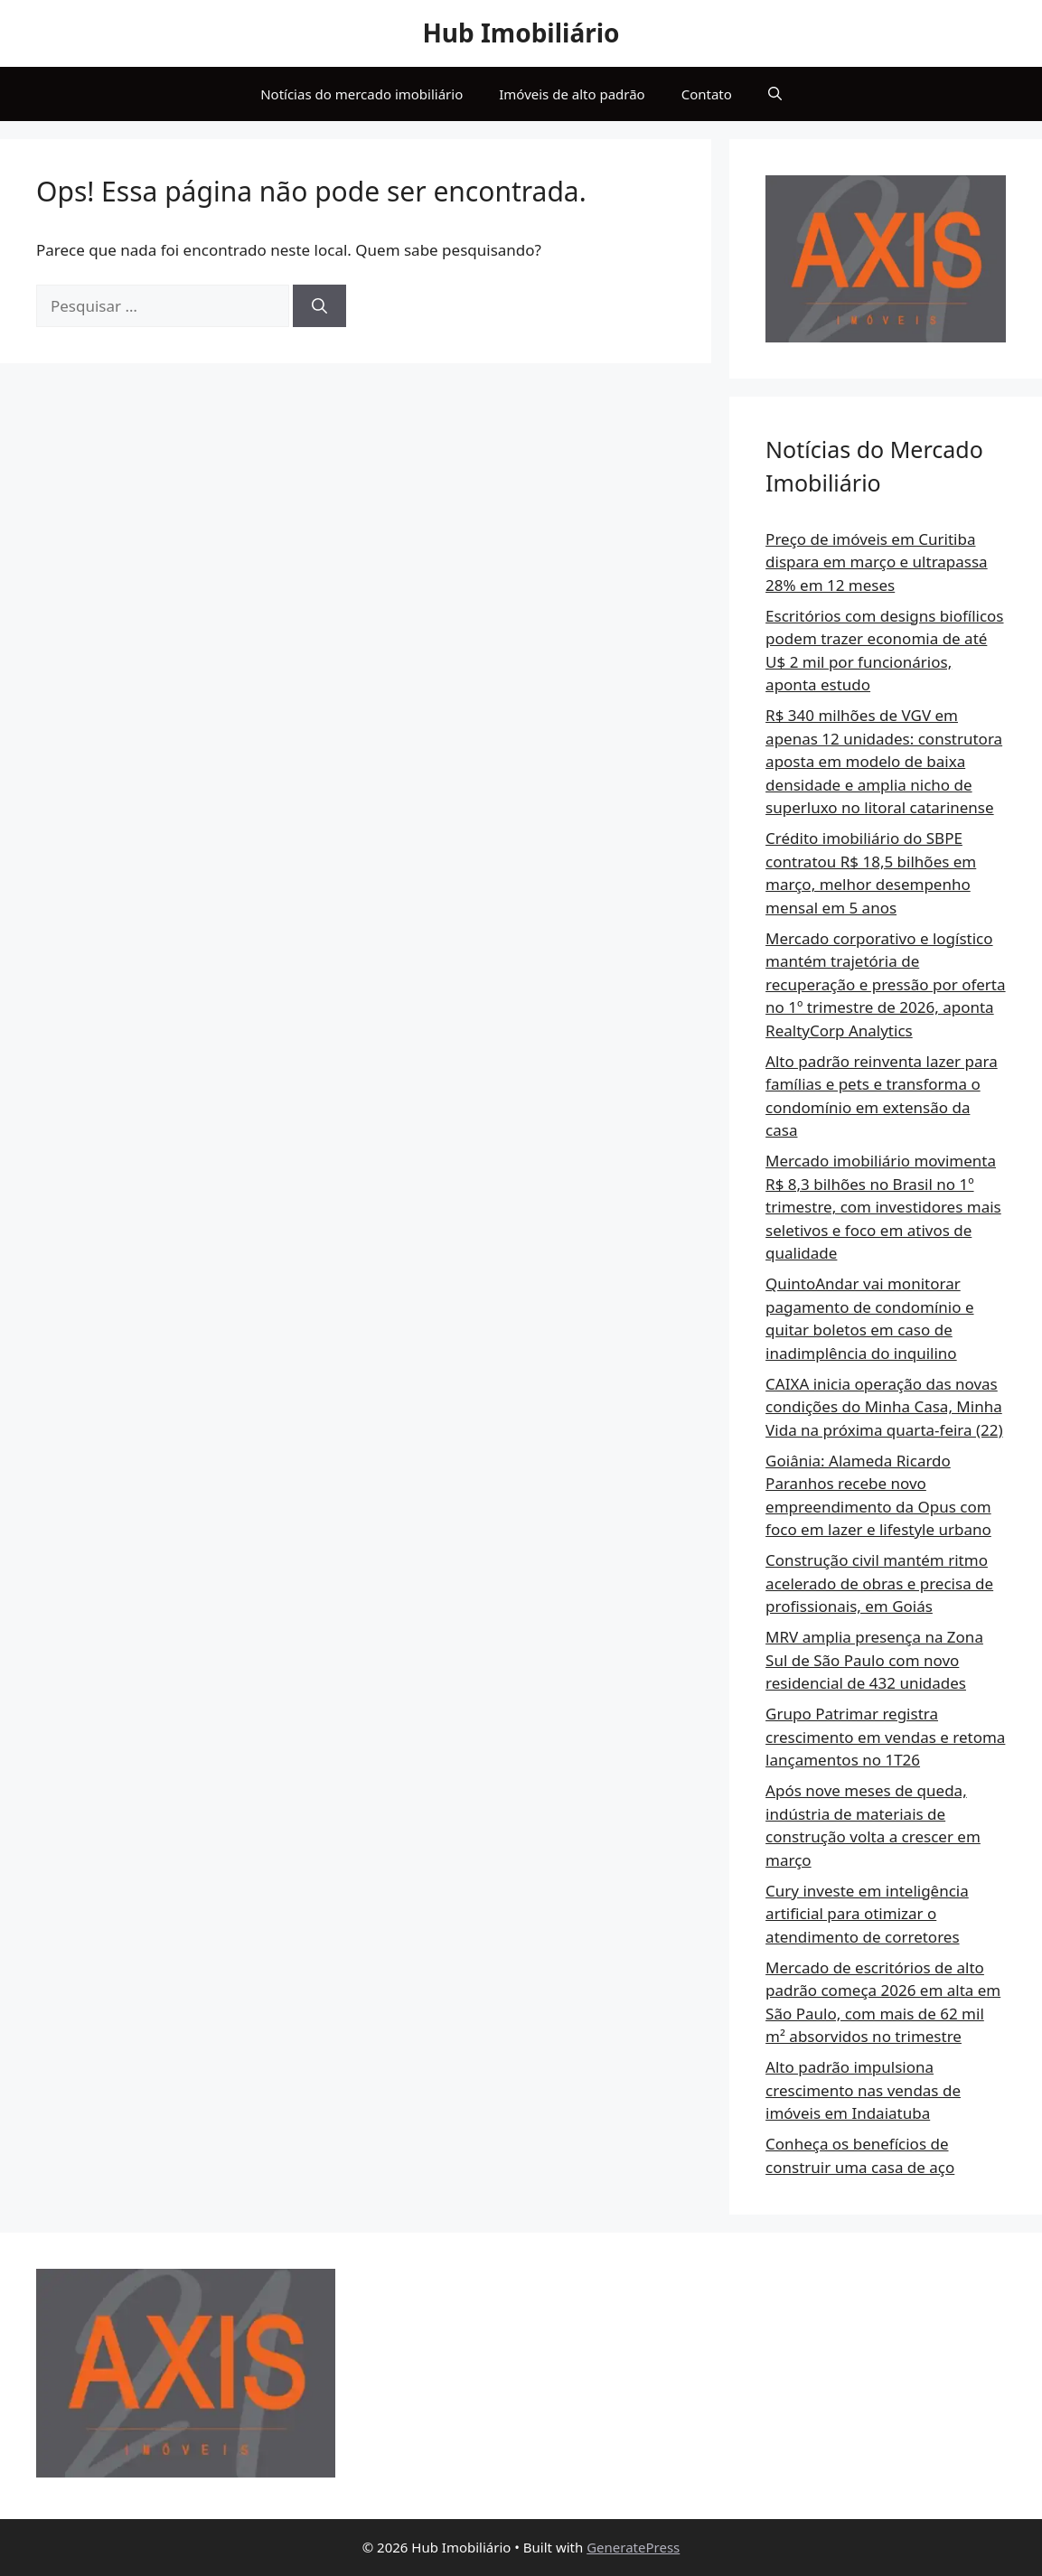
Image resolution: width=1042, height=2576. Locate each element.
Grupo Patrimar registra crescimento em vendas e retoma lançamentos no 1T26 (885, 1736)
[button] (775, 94)
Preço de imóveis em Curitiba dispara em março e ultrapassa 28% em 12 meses (876, 562)
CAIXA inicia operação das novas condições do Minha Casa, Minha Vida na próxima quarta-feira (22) (884, 1406)
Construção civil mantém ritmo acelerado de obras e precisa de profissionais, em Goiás (879, 1583)
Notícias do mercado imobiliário (361, 94)
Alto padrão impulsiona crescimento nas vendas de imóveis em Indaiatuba (863, 2089)
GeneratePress (633, 2547)
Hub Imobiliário (520, 32)
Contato (706, 94)
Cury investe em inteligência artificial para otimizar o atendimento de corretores (867, 1913)
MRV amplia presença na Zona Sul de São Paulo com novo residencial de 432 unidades (874, 1659)
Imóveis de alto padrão (571, 94)
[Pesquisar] (319, 306)
